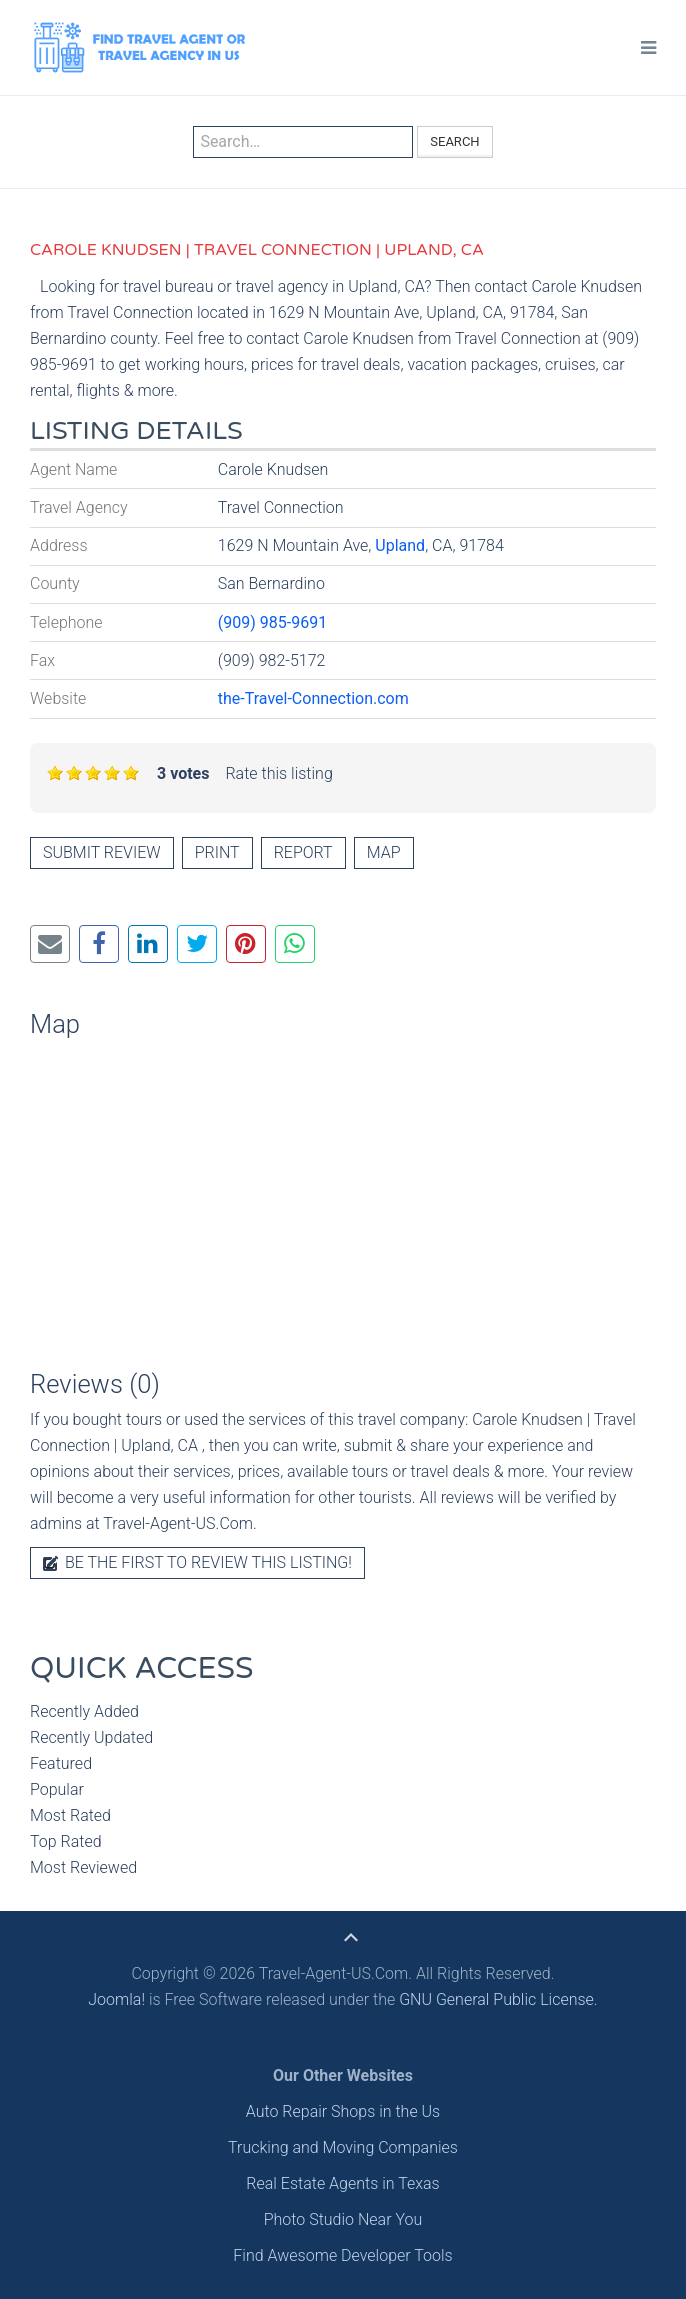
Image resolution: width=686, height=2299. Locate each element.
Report (303, 852)
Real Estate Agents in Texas (342, 2183)
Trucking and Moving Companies (343, 2147)
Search (454, 141)
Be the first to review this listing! (197, 1562)
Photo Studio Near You (343, 2219)
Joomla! (116, 1999)
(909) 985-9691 (272, 622)
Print (217, 852)
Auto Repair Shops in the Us (343, 2111)
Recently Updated (91, 1737)
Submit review (102, 852)
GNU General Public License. (498, 1999)
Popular (57, 1789)
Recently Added (84, 1711)
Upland (400, 545)
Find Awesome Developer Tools (342, 2255)
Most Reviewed (83, 1867)
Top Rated (66, 1841)
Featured (61, 1763)
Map (384, 852)
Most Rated (70, 1815)
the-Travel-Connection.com (313, 698)
